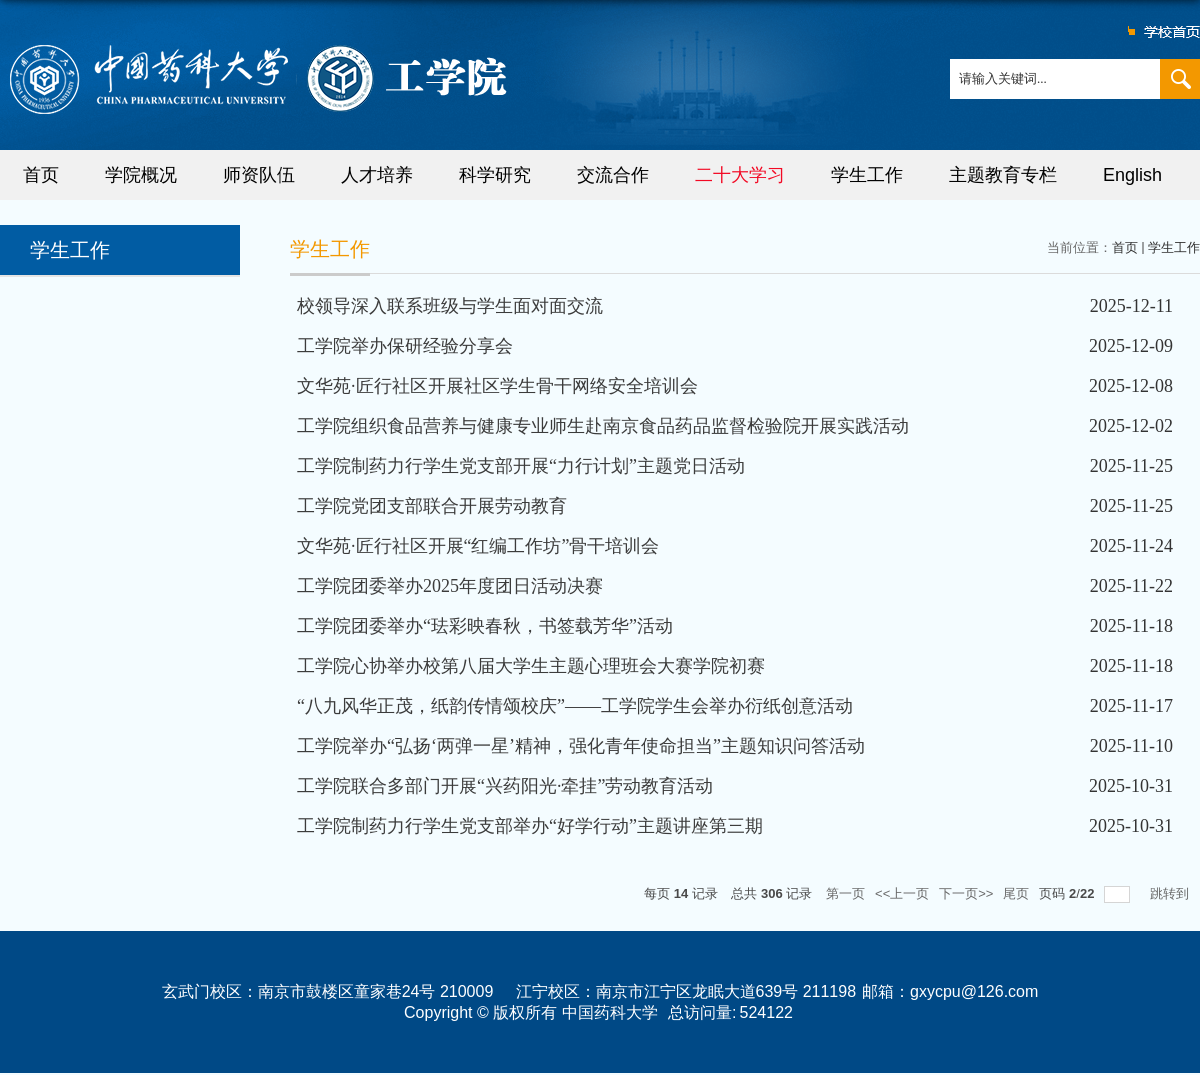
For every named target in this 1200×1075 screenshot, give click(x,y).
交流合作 (613, 175)
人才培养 (377, 175)
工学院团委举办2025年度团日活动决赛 (450, 586)
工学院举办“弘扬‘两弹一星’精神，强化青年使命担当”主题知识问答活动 (581, 746)
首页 (41, 175)
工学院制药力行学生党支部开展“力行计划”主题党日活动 (521, 466)
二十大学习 (740, 175)
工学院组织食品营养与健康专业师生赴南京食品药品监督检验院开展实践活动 (603, 426)
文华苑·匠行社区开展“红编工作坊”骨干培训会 (478, 546)
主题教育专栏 (1003, 175)
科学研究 (495, 175)
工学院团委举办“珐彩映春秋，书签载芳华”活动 (485, 626)
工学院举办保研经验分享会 (405, 346)
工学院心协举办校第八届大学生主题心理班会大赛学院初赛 (531, 666)
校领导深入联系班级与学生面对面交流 (450, 306)
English (1132, 175)
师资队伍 (259, 175)
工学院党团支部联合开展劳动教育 (432, 506)
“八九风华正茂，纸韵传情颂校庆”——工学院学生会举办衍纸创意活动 (575, 706)
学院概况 (141, 175)
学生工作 (867, 175)
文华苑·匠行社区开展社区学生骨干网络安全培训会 (497, 386)
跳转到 (1171, 893)
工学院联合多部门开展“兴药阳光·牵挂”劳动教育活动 (505, 786)
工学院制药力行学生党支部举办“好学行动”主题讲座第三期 (530, 826)
